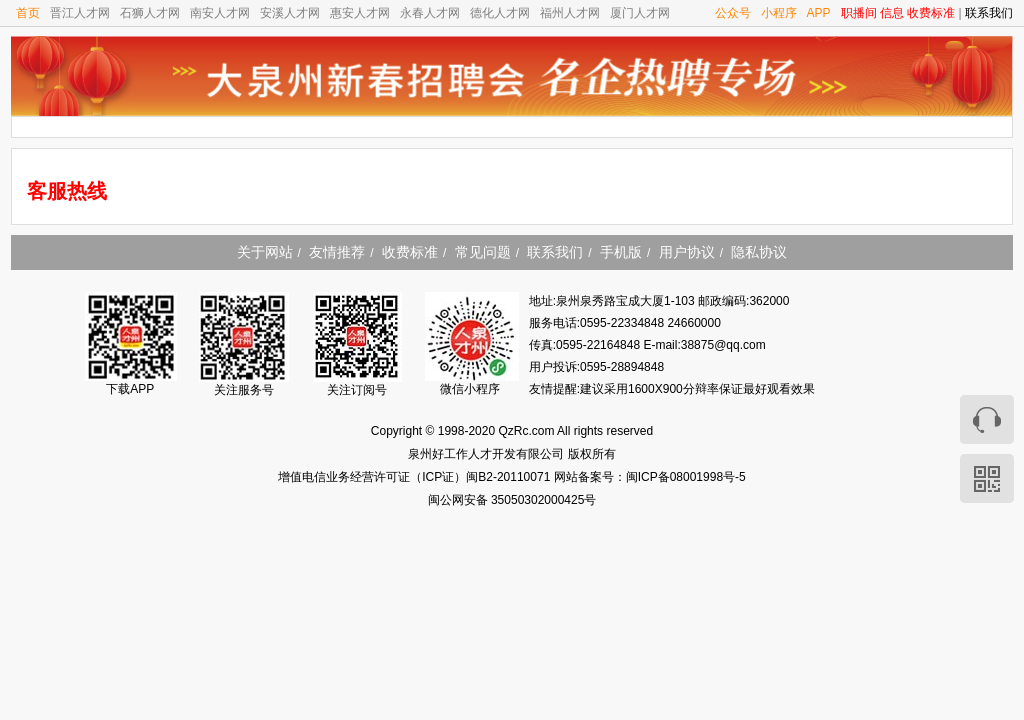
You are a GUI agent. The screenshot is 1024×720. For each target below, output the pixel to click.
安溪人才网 (290, 13)
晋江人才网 (80, 13)
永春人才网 (430, 13)
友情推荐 (337, 252)
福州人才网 (570, 13)
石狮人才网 (150, 13)
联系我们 (989, 13)
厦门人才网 (640, 13)
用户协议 (687, 252)
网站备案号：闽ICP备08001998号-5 (650, 477)
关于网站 (265, 252)
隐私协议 (759, 252)
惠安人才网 (360, 13)
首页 (28, 13)
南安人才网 (220, 13)
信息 (892, 13)
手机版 (621, 252)
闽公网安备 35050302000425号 (512, 500)
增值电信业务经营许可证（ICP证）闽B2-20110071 (415, 477)
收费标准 (931, 13)
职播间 (859, 13)
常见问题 (483, 252)
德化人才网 (500, 13)
